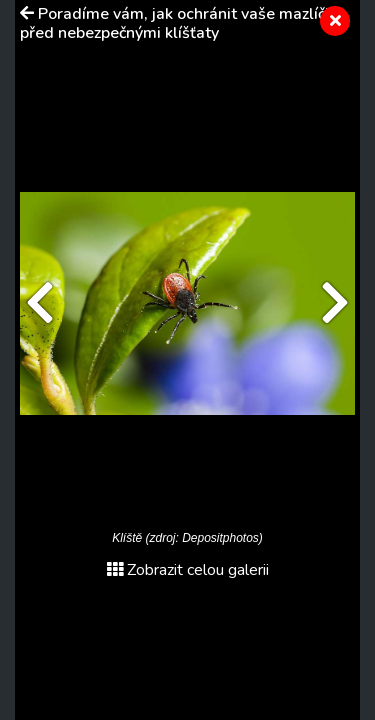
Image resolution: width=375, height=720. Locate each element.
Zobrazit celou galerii (188, 570)
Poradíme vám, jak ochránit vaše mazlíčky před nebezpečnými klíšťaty (180, 23)
